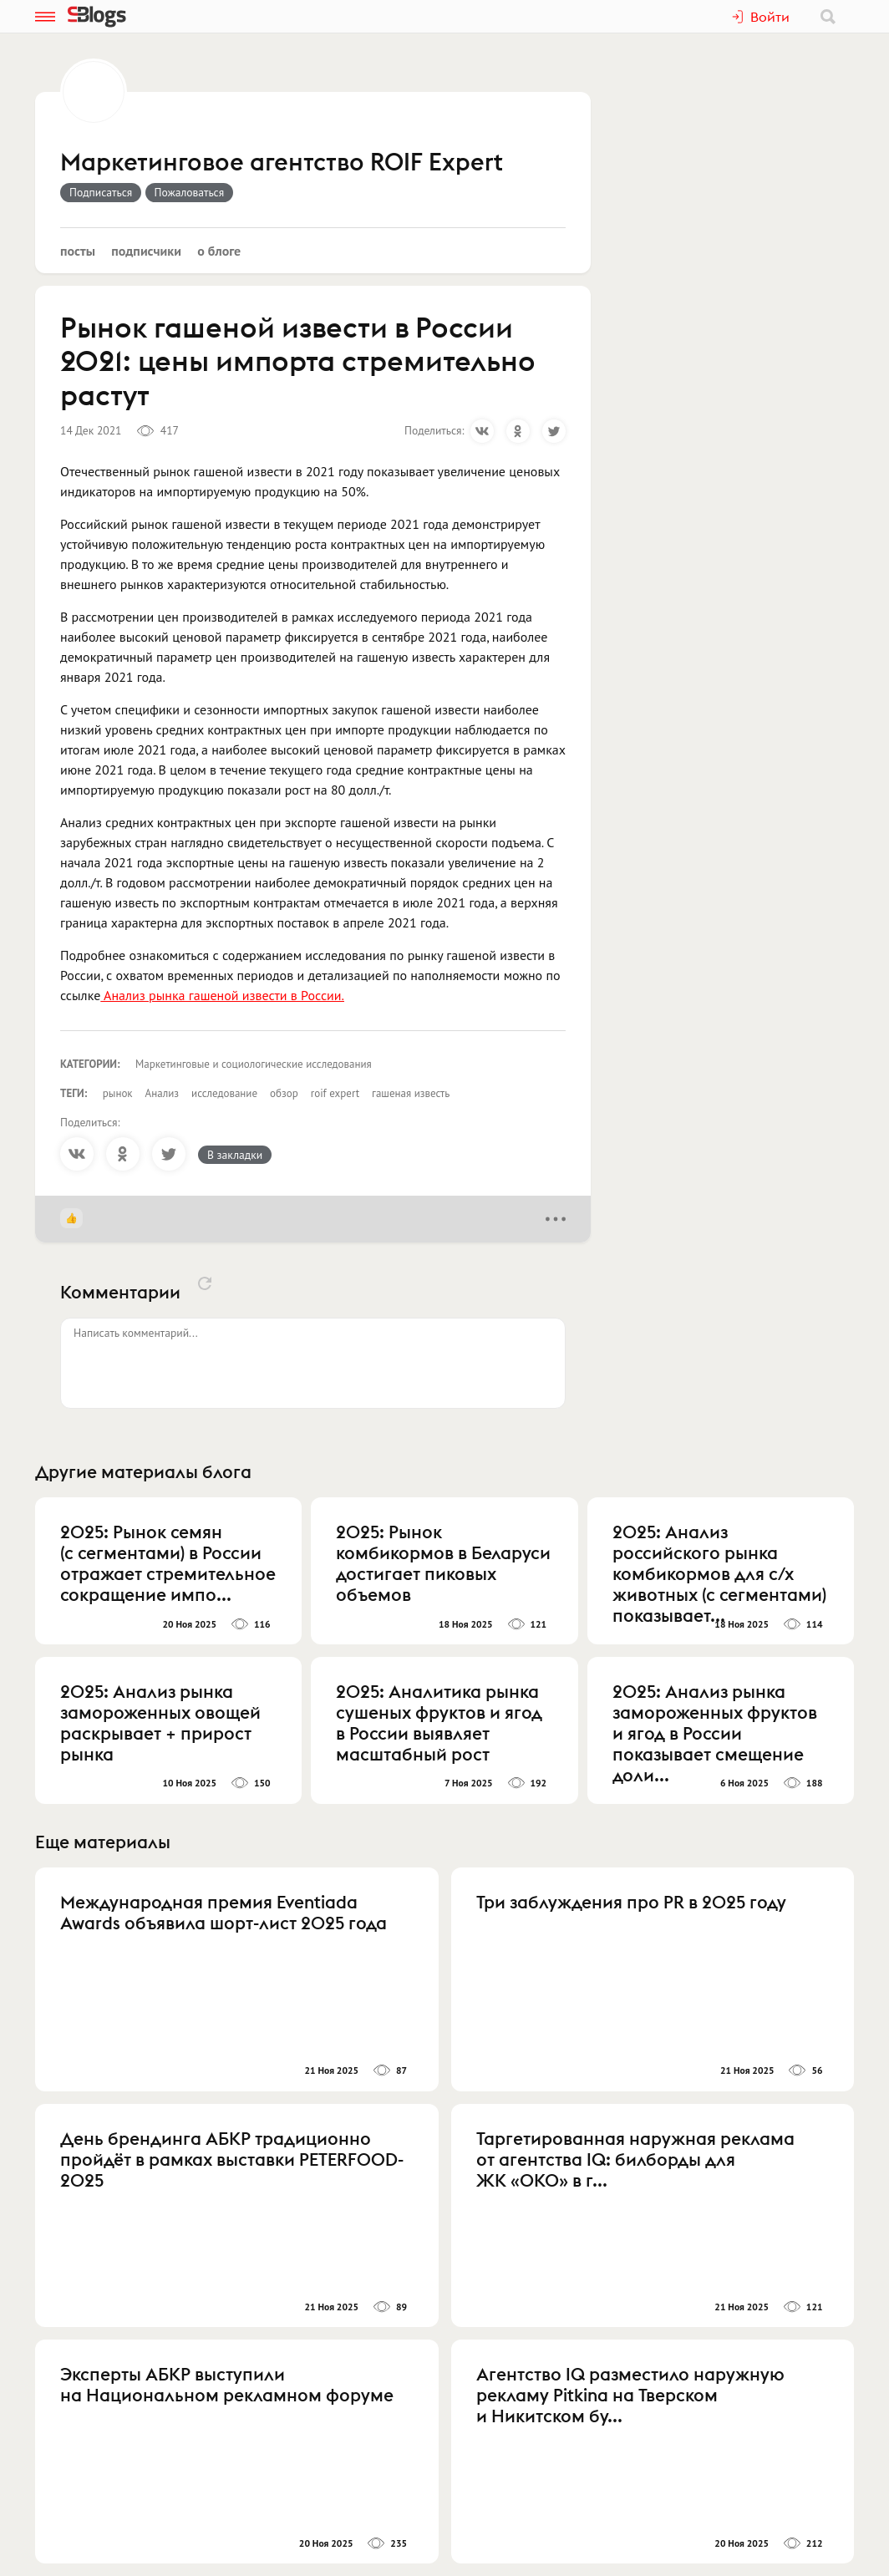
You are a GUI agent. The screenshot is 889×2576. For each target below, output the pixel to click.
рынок (118, 1093)
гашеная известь (411, 1093)
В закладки (234, 1154)
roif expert (335, 1093)
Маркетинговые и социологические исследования (253, 1064)
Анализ (162, 1093)
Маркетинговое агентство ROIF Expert (281, 162)
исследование (224, 1093)
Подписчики (146, 250)
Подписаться (100, 192)
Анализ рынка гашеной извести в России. (222, 995)
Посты (77, 250)
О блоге (219, 250)
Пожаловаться (190, 192)
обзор (284, 1093)
